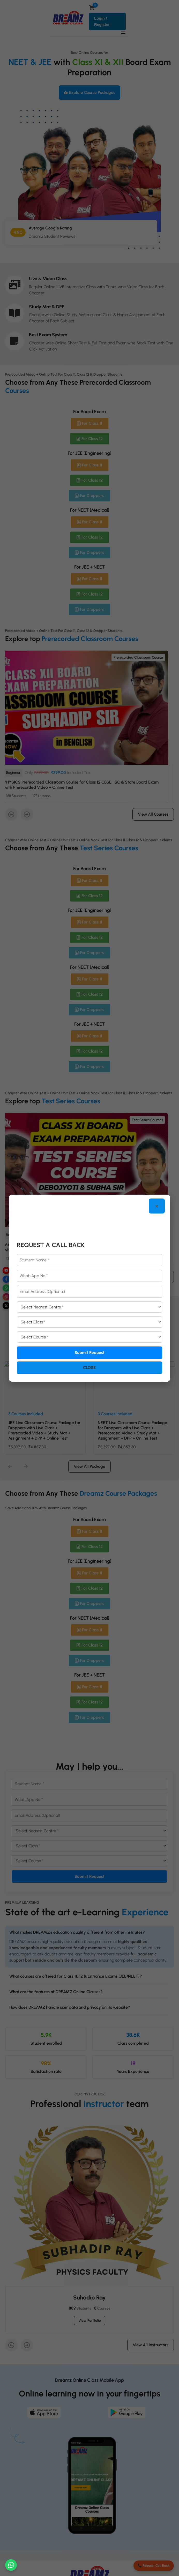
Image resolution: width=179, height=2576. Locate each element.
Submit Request (89, 1352)
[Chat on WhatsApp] (11, 2565)
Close (89, 1367)
